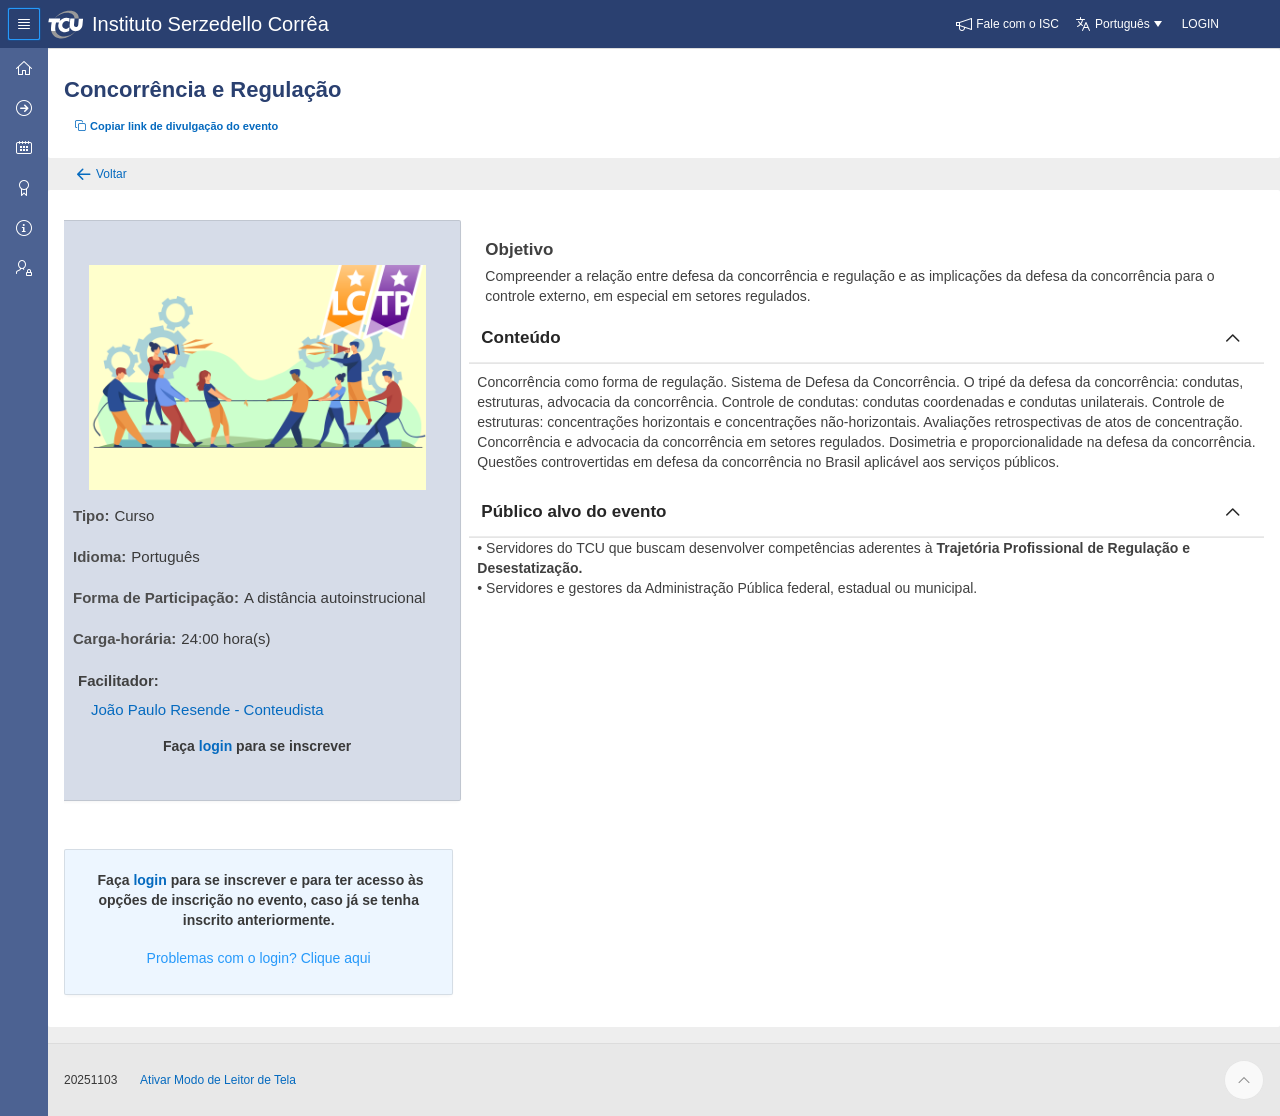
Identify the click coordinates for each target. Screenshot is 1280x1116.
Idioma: (99, 556)
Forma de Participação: (156, 597)
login (215, 746)
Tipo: (91, 515)
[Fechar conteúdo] (1233, 338)
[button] (1007, 24)
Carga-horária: (124, 638)
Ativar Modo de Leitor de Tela (218, 1080)
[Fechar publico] (1233, 512)
